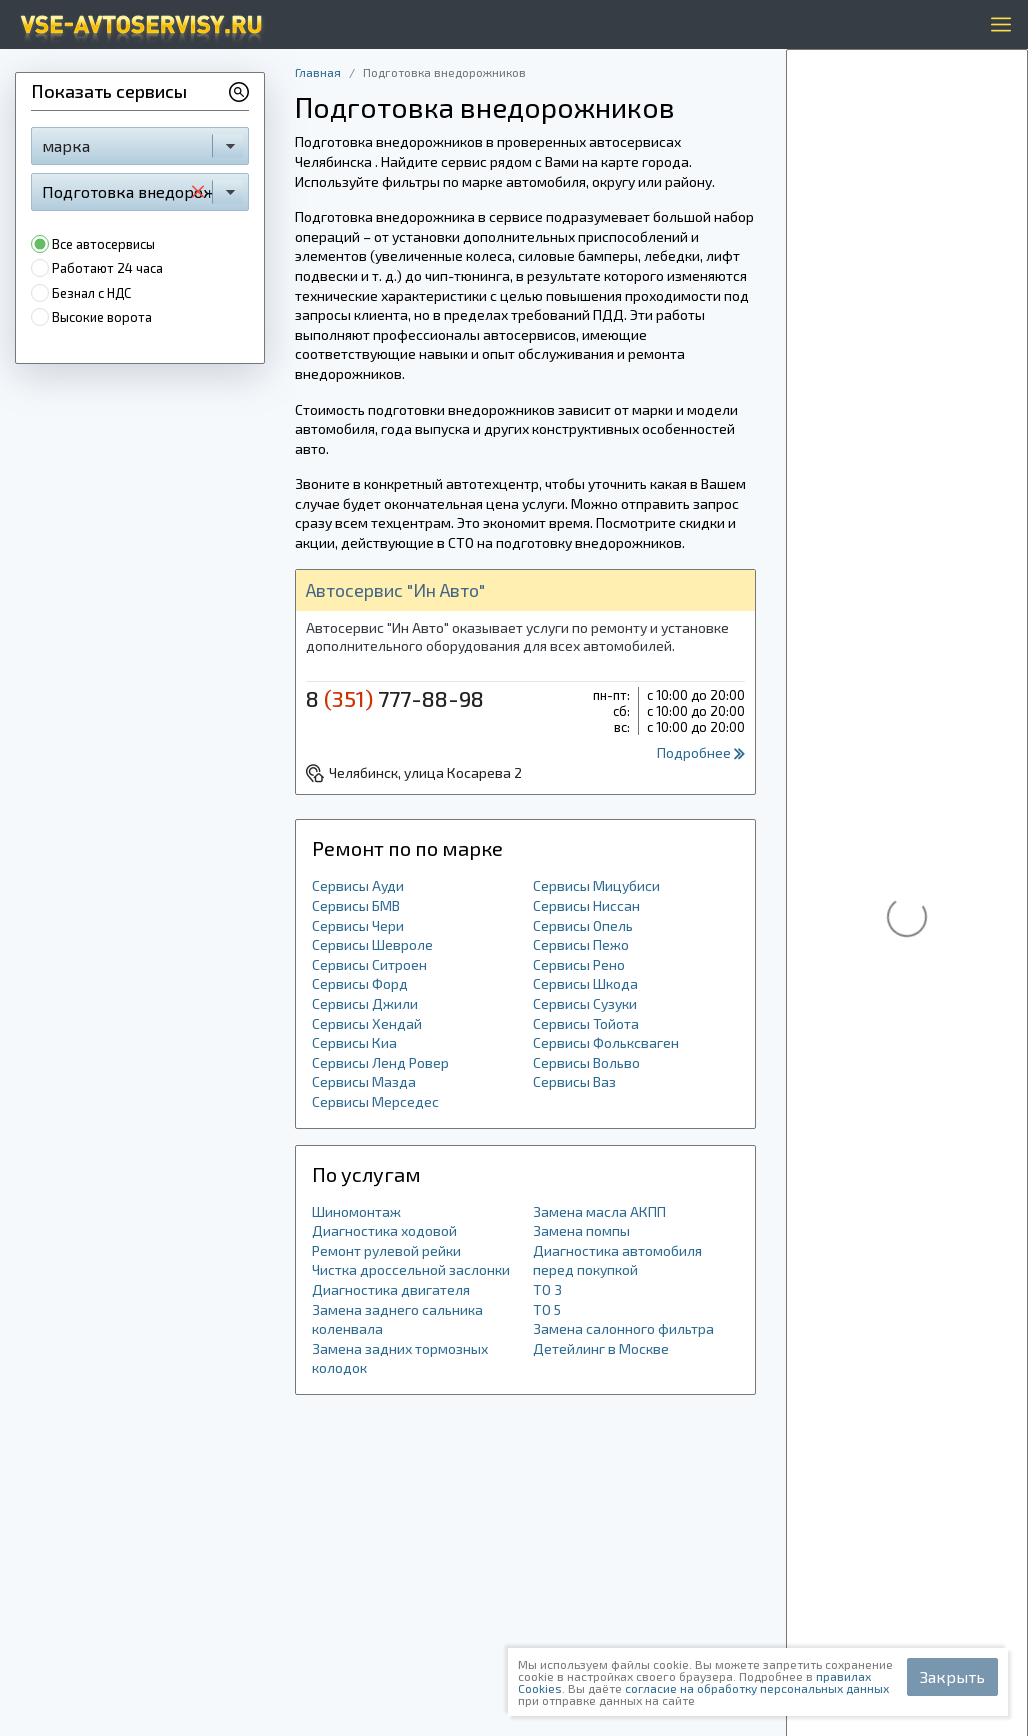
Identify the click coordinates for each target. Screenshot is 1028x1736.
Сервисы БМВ (356, 905)
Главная (318, 72)
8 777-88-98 (395, 698)
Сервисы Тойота (586, 1023)
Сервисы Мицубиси (596, 885)
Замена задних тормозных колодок (400, 1358)
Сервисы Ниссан (586, 905)
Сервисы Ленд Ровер (380, 1062)
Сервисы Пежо (581, 944)
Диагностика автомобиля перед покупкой (617, 1260)
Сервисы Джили (365, 1003)
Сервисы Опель (583, 925)
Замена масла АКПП (599, 1211)
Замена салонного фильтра (623, 1328)
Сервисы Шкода (585, 983)
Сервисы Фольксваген (606, 1042)
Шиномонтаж (356, 1211)
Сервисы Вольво (586, 1062)
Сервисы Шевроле (372, 944)
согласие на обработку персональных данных (757, 1688)
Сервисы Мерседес (375, 1101)
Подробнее (701, 752)
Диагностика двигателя (391, 1289)
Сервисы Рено (579, 964)
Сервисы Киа (354, 1042)
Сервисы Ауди (358, 885)
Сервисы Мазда (364, 1081)
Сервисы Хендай (367, 1023)
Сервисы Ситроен (369, 964)
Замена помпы (581, 1230)
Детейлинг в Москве (601, 1348)
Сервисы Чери (358, 925)
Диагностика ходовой (384, 1230)
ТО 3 (547, 1289)
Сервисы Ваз (574, 1081)
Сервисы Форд (360, 983)
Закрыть (952, 1676)
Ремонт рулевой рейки (386, 1250)
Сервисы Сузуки (585, 1003)
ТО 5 (547, 1309)
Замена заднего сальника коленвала (397, 1319)
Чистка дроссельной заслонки (411, 1269)
